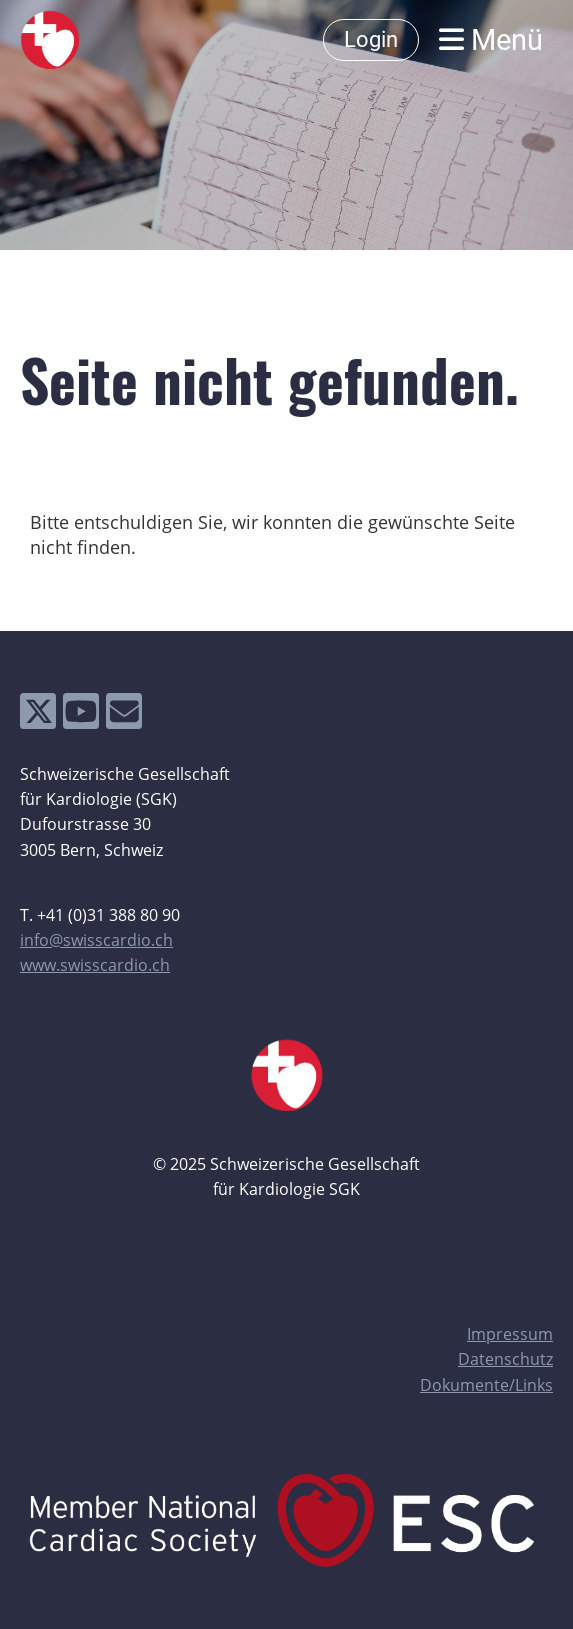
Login (371, 39)
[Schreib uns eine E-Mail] (124, 715)
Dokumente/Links (486, 1385)
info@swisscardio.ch (96, 940)
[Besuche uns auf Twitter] (38, 715)
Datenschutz (505, 1359)
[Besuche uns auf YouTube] (81, 715)
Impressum (510, 1334)
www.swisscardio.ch (95, 965)
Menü (491, 40)
